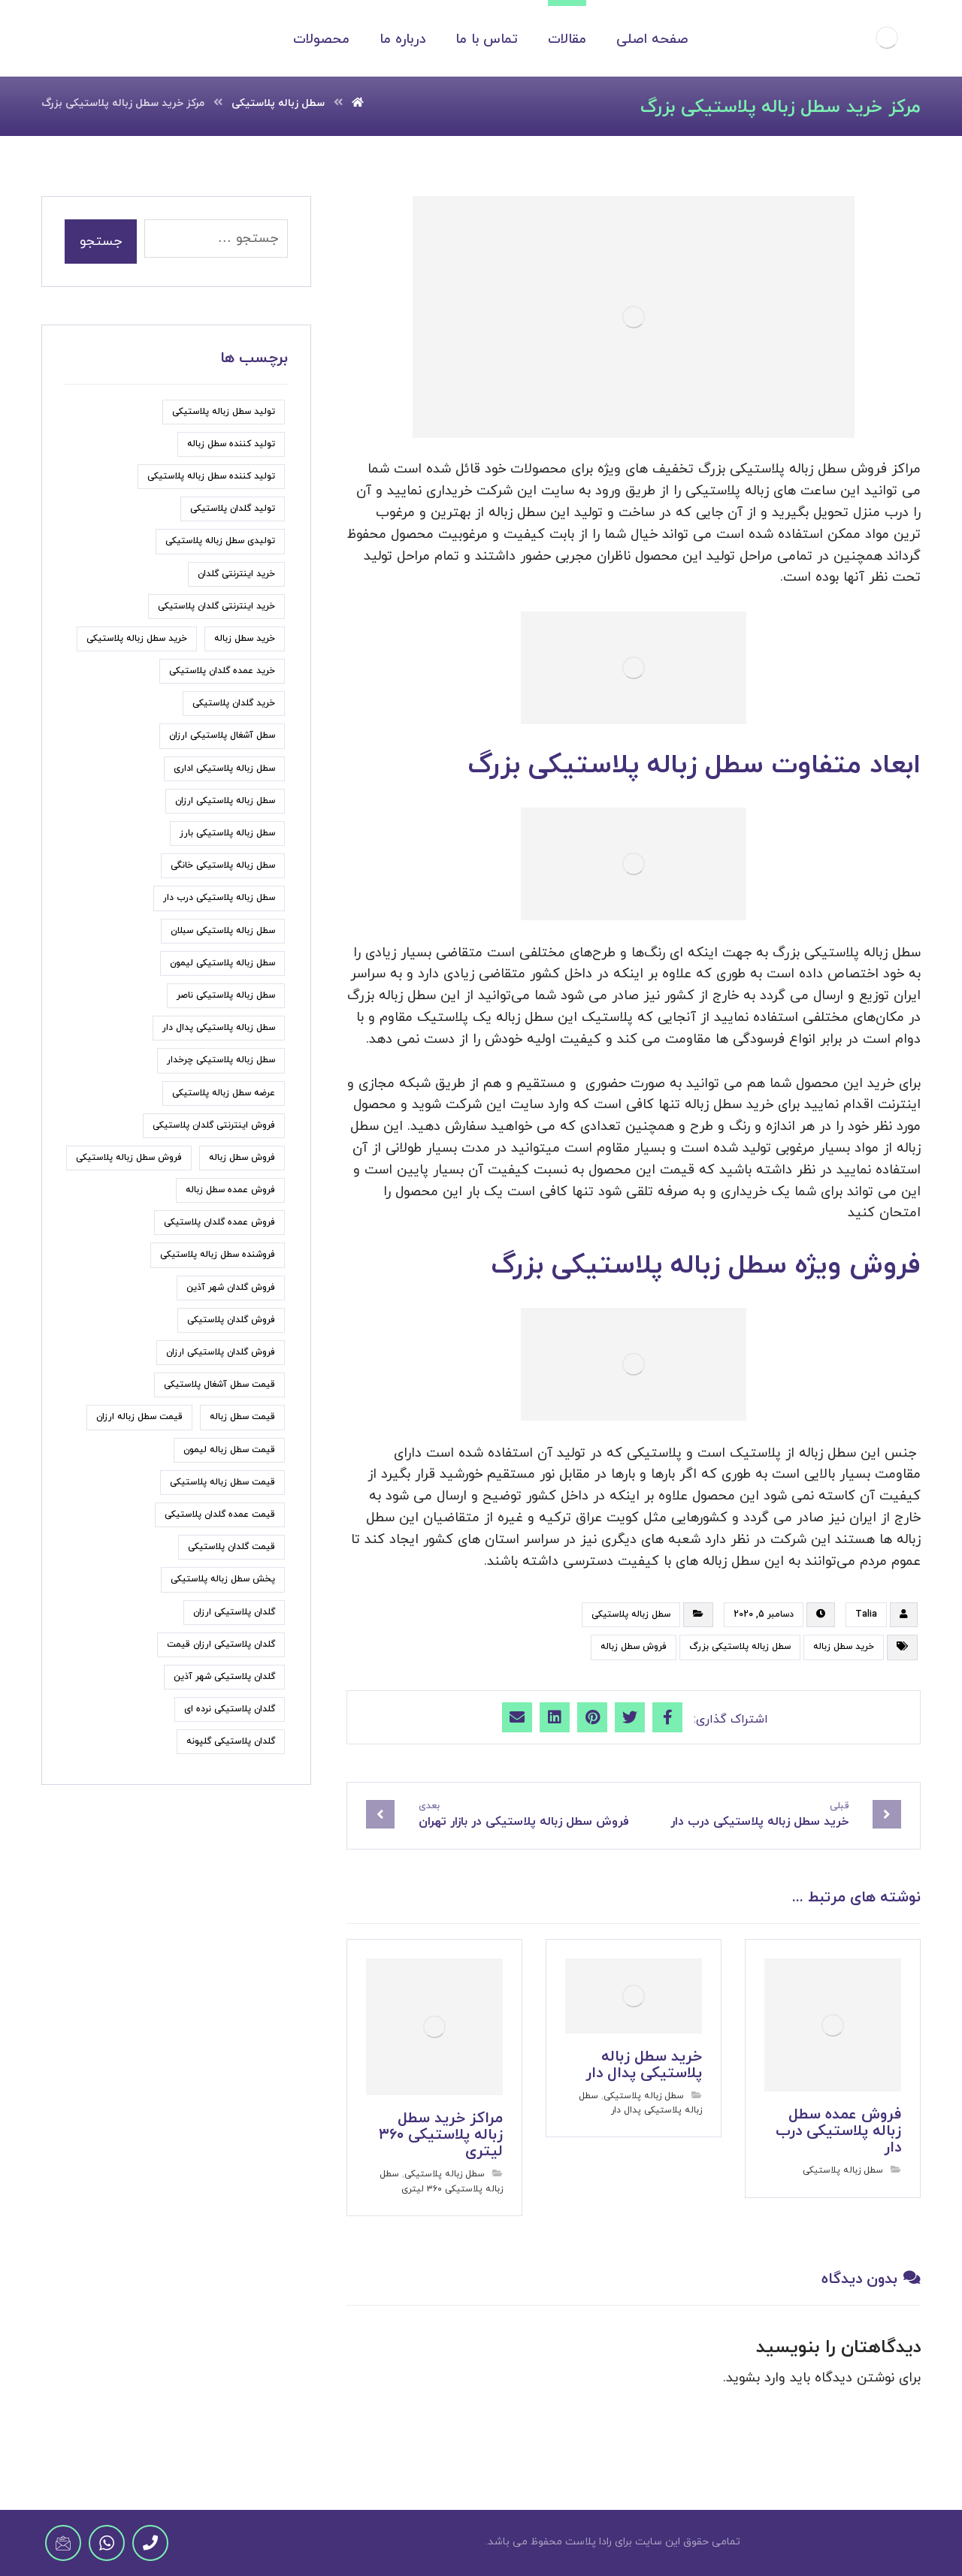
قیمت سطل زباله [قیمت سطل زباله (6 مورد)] (242, 1417)
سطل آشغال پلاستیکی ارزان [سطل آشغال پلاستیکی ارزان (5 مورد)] (222, 735)
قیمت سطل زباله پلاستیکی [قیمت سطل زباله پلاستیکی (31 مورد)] (222, 1482)
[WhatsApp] (107, 2543)
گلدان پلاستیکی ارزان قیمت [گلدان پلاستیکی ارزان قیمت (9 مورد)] (221, 1644)
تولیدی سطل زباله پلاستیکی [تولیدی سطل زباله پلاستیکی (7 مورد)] (220, 541)
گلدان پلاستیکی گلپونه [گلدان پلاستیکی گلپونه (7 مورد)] (230, 1741)
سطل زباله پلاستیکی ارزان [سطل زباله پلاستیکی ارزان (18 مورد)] (225, 801)
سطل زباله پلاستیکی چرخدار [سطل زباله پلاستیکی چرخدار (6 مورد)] (221, 1060)
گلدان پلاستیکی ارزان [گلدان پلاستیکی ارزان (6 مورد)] (234, 1612)
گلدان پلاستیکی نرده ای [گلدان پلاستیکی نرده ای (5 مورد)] (229, 1709)
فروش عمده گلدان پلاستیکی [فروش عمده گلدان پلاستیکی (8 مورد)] (219, 1222)
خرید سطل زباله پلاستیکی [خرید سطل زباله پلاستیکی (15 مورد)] (136, 639)
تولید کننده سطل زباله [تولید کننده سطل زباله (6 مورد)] (231, 444)
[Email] (63, 2543)
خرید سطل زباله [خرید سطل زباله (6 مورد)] (244, 639)
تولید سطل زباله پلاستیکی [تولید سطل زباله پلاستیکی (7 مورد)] (223, 412)
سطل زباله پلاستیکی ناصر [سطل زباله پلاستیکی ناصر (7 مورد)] (226, 995)
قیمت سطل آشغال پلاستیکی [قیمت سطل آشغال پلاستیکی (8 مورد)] (219, 1385)
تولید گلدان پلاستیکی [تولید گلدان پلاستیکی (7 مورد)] (232, 509)
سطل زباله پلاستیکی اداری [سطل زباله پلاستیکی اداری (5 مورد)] (224, 769)
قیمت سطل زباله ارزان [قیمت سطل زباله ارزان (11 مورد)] (139, 1417)
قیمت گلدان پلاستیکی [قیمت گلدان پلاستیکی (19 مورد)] (231, 1547)
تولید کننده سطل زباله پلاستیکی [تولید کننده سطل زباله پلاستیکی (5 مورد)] (211, 476)
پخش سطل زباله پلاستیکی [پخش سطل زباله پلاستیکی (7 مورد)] (223, 1579)
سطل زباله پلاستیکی (630, 1614)
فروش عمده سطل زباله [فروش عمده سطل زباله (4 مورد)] (230, 1190)
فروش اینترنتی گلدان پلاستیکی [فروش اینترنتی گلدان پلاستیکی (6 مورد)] (214, 1125)
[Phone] (150, 2543)
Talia (866, 1614)
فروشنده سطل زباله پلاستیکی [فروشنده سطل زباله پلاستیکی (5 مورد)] (217, 1255)
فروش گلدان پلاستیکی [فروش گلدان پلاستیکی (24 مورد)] (231, 1320)
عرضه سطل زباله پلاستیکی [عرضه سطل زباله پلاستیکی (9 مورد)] (223, 1093)
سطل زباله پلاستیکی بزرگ (740, 1647)
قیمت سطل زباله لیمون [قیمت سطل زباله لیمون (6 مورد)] (229, 1450)
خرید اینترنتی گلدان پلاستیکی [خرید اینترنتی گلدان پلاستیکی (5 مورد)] (216, 606)
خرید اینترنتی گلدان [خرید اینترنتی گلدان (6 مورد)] (236, 574)
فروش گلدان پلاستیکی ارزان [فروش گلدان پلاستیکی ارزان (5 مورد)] (220, 1352)
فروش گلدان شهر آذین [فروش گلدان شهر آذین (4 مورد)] (230, 1288)
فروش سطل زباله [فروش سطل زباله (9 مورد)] (242, 1158)
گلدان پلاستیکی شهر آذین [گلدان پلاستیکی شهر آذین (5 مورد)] (224, 1677)
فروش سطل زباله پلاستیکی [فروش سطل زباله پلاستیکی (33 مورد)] (129, 1158)
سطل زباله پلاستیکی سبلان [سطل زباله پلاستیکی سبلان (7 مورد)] (223, 931)
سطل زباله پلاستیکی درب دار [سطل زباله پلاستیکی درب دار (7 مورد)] (219, 898)
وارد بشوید (755, 2378)
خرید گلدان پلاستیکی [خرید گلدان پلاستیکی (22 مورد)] (233, 703)
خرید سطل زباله (843, 1647)
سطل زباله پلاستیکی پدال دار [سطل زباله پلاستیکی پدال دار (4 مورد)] (218, 1028)
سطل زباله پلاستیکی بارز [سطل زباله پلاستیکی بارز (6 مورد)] (227, 833)
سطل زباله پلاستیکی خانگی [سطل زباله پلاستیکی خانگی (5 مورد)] (223, 865)
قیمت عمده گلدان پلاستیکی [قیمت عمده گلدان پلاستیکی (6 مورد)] (220, 1514)
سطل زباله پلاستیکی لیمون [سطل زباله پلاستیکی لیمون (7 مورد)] (222, 963)
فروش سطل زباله (633, 1647)
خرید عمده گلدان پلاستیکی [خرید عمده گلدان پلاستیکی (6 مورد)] (222, 671)
